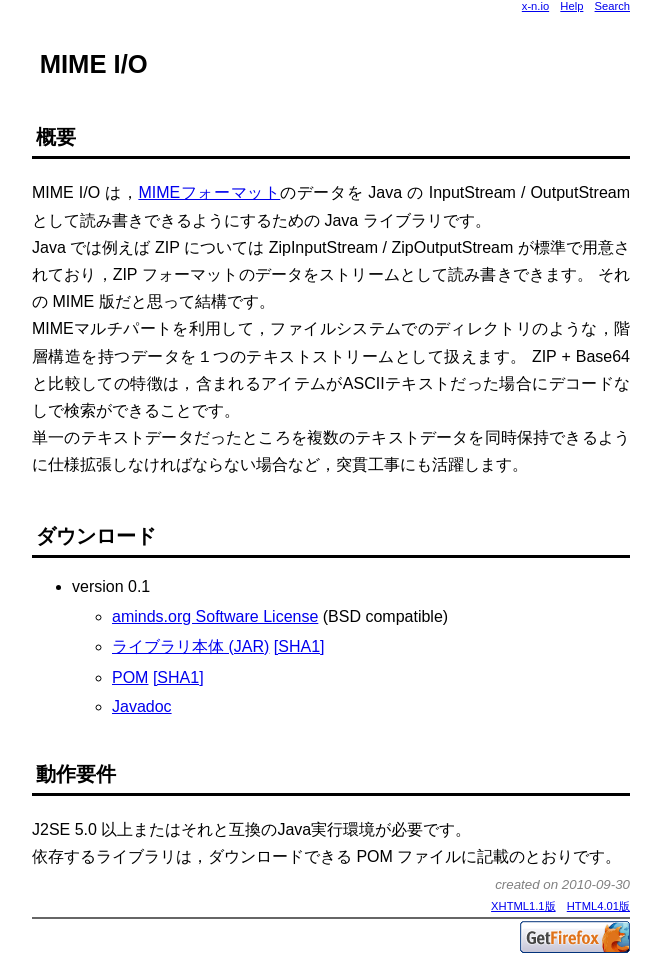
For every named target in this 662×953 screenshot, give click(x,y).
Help (571, 6)
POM (130, 677)
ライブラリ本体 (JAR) (190, 646)
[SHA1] (299, 646)
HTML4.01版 (598, 906)
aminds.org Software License (215, 616)
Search (612, 6)
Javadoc (142, 706)
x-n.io (535, 6)
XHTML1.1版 (523, 906)
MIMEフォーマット (209, 192)
